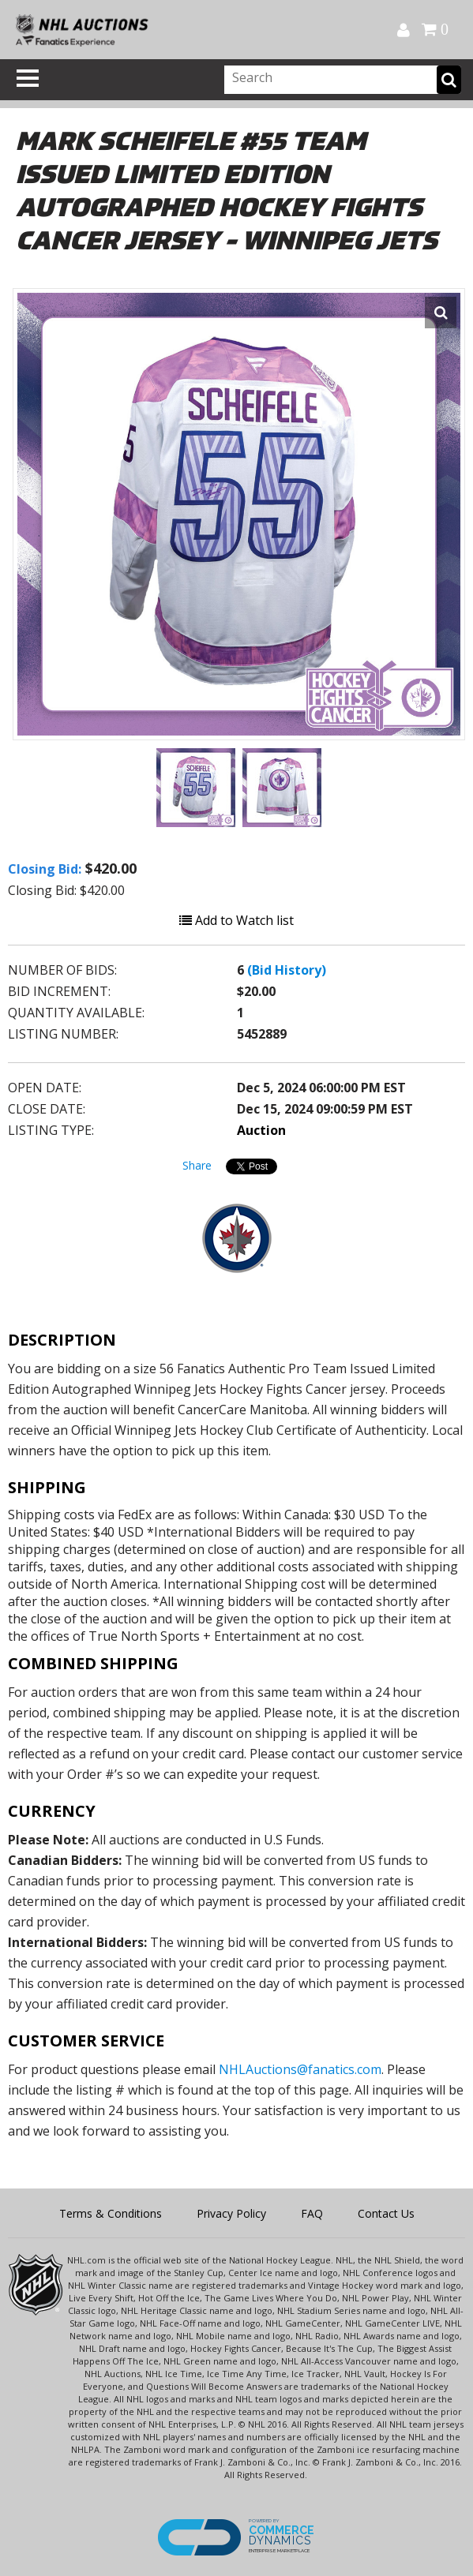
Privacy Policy (231, 2213)
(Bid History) (286, 970)
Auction (261, 1130)
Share (197, 1165)
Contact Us (386, 2213)
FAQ (312, 2213)
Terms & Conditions (110, 2213)
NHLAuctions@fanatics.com (300, 2069)
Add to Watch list (236, 920)
